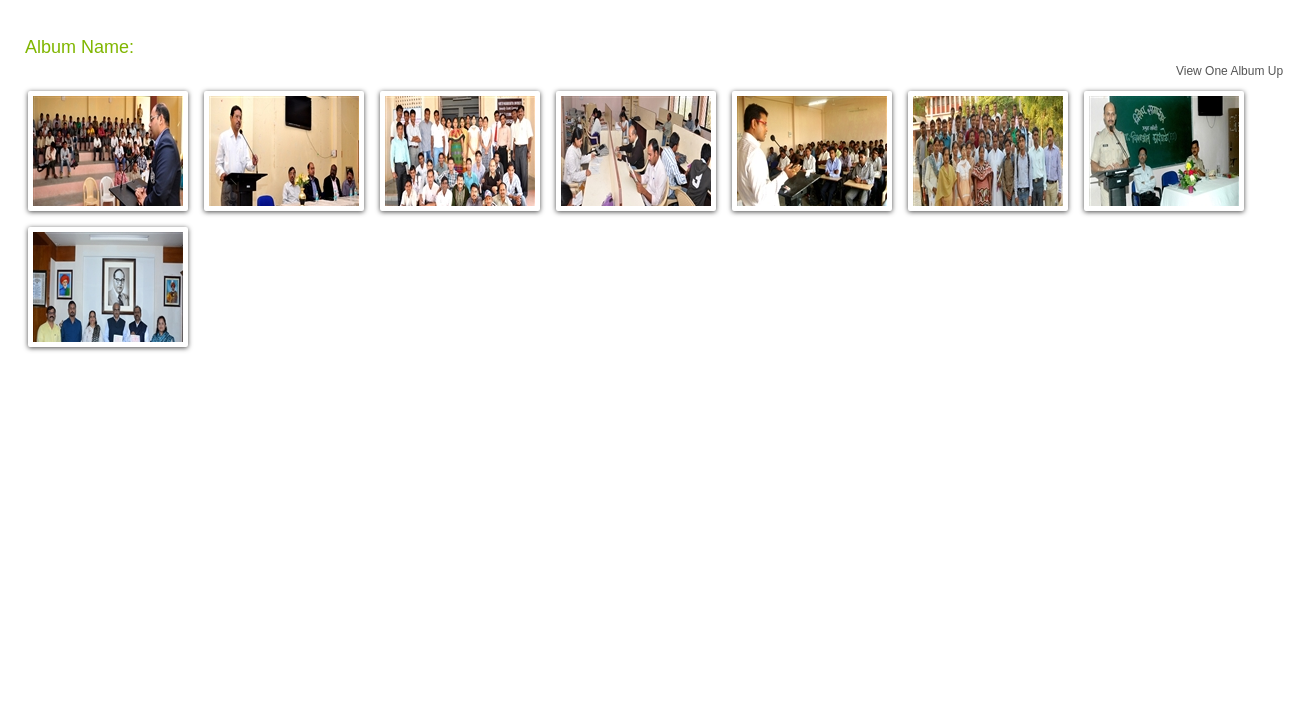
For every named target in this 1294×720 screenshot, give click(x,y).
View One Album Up (1229, 71)
